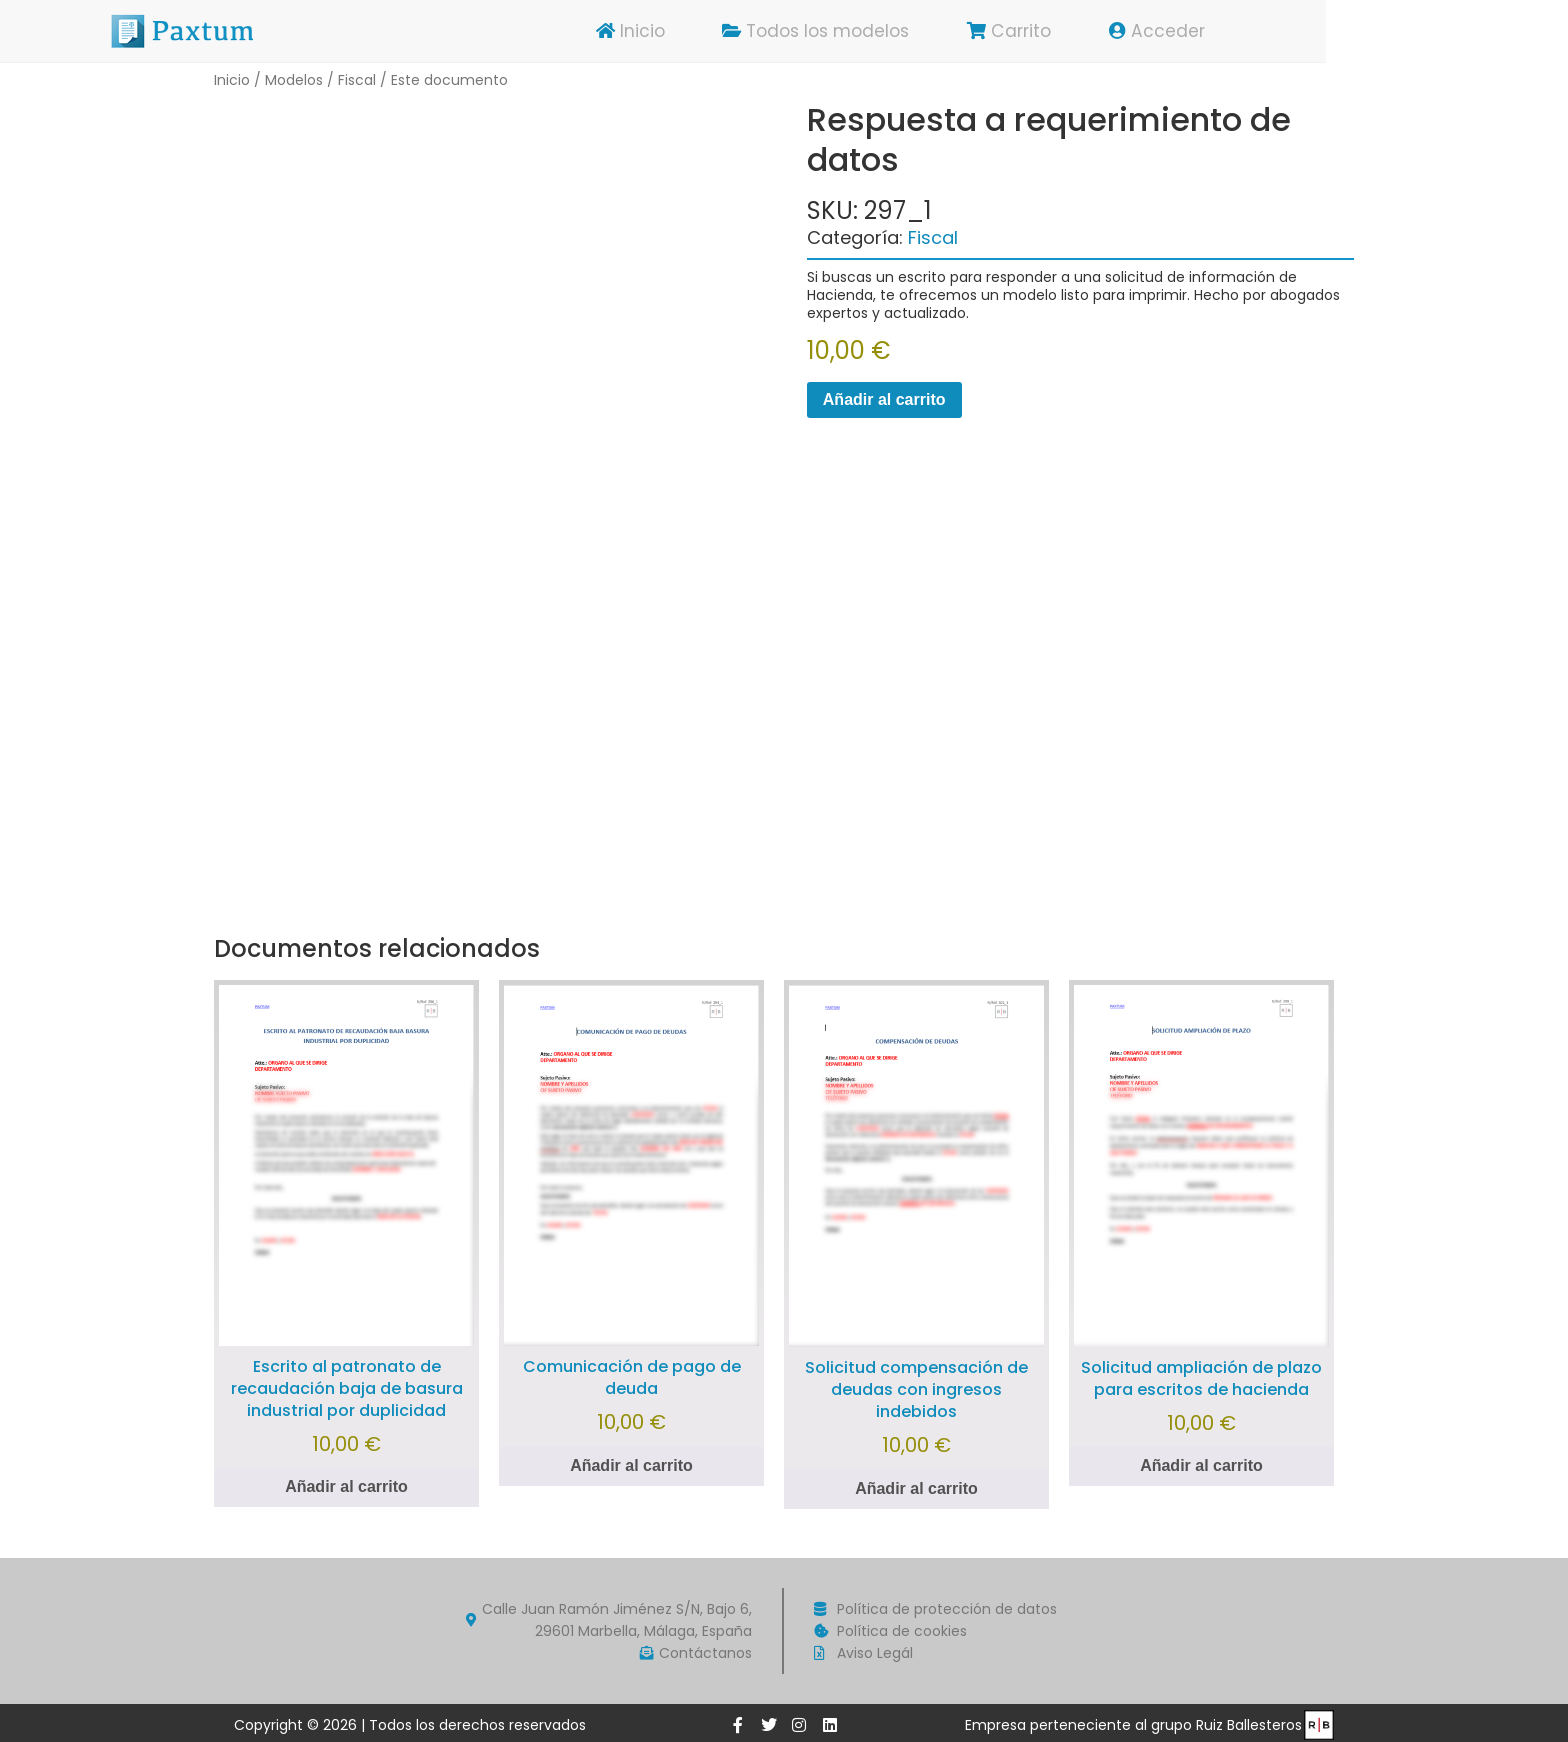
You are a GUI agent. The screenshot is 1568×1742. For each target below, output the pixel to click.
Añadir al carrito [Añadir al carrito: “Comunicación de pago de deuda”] (631, 1465)
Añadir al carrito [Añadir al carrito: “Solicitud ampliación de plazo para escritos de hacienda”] (1201, 1465)
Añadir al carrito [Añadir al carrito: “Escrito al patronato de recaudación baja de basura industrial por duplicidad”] (346, 1486)
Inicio (732, 31)
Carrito (1123, 31)
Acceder (1276, 31)
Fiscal (357, 80)
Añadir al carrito (884, 399)
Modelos (294, 80)
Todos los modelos (924, 31)
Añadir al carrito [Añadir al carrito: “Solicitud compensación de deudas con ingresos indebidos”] (916, 1488)
